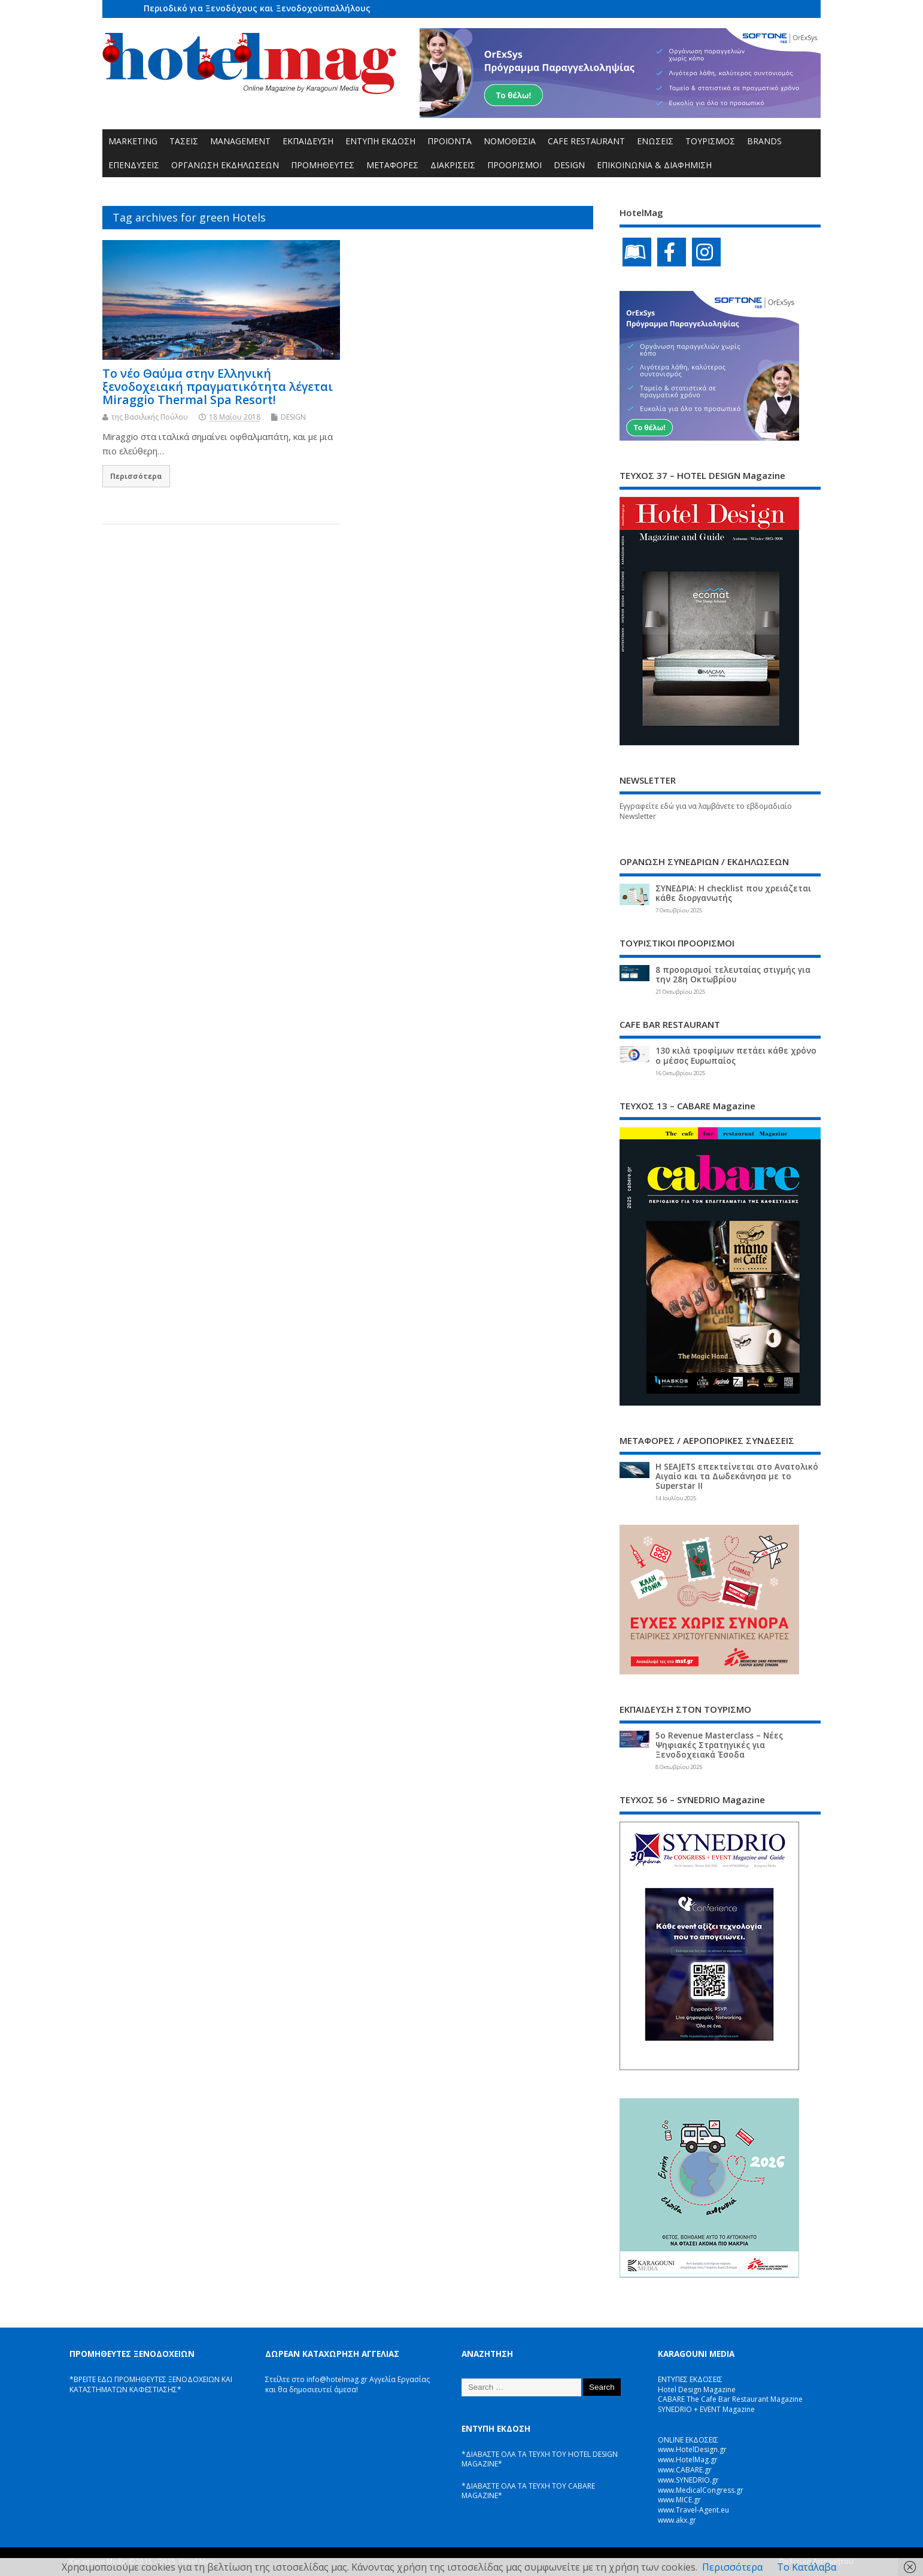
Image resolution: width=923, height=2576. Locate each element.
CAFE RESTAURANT (586, 141)
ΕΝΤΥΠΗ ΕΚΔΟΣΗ (380, 141)
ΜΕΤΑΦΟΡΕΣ (392, 165)
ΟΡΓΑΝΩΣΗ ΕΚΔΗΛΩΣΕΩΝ (225, 165)
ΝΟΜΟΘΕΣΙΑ (510, 141)
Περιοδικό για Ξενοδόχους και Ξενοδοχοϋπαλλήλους (257, 8)
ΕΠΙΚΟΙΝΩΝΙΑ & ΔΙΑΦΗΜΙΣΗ (654, 165)
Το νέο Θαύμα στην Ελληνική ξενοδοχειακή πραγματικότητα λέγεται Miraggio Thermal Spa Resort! (217, 386)
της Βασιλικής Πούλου (149, 417)
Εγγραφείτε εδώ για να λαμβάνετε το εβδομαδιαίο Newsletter (706, 811)
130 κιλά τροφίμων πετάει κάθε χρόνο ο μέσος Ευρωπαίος (735, 1055)
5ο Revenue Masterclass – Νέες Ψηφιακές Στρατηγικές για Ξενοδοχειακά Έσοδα (719, 1745)
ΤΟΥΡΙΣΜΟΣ (710, 141)
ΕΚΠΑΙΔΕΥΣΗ (308, 141)
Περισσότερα (136, 476)
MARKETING (132, 141)
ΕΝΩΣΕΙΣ (655, 141)
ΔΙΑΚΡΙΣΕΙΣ (452, 165)
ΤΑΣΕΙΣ (183, 141)
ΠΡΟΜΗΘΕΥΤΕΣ (322, 165)
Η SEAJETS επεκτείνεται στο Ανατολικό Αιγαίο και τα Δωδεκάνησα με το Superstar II (736, 1476)
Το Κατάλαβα (806, 2567)
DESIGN (569, 165)
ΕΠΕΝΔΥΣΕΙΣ (133, 165)
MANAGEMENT (240, 141)
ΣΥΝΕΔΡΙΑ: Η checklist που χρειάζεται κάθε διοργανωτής (733, 893)
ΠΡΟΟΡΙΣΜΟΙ (514, 165)
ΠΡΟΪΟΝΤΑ (449, 141)
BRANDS (764, 141)
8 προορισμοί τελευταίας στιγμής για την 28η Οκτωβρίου (732, 974)
